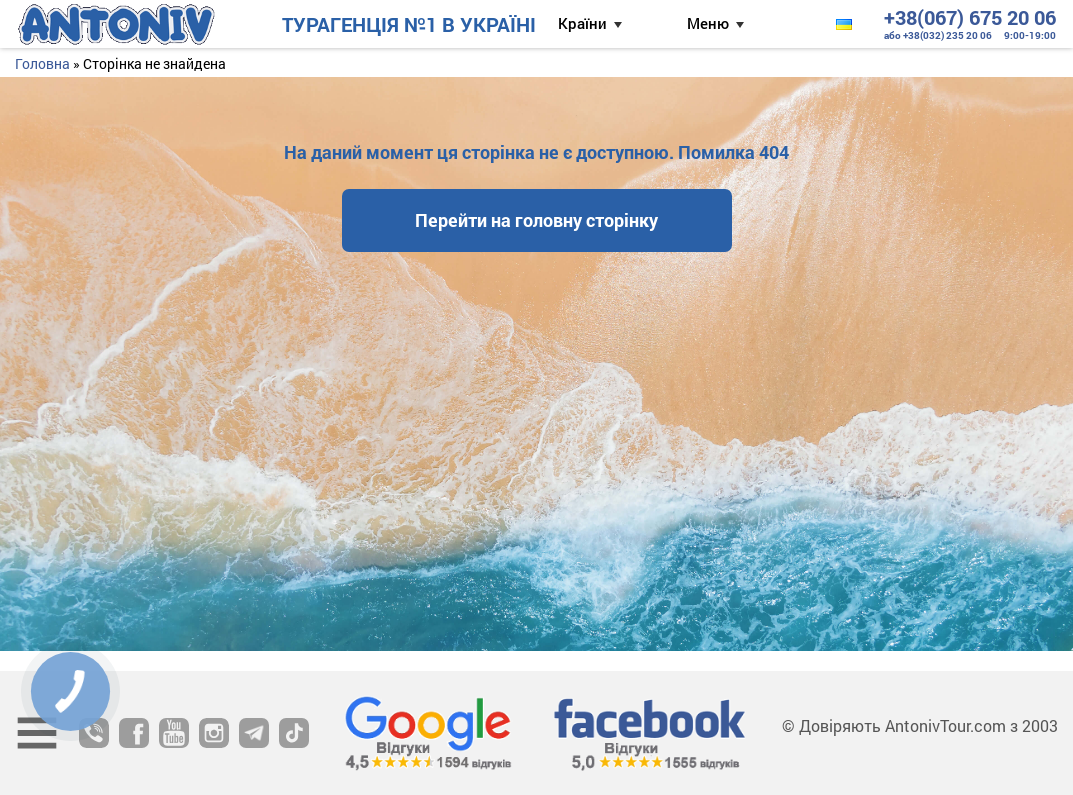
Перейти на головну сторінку (536, 220)
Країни (582, 23)
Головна (42, 63)
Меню (708, 23)
